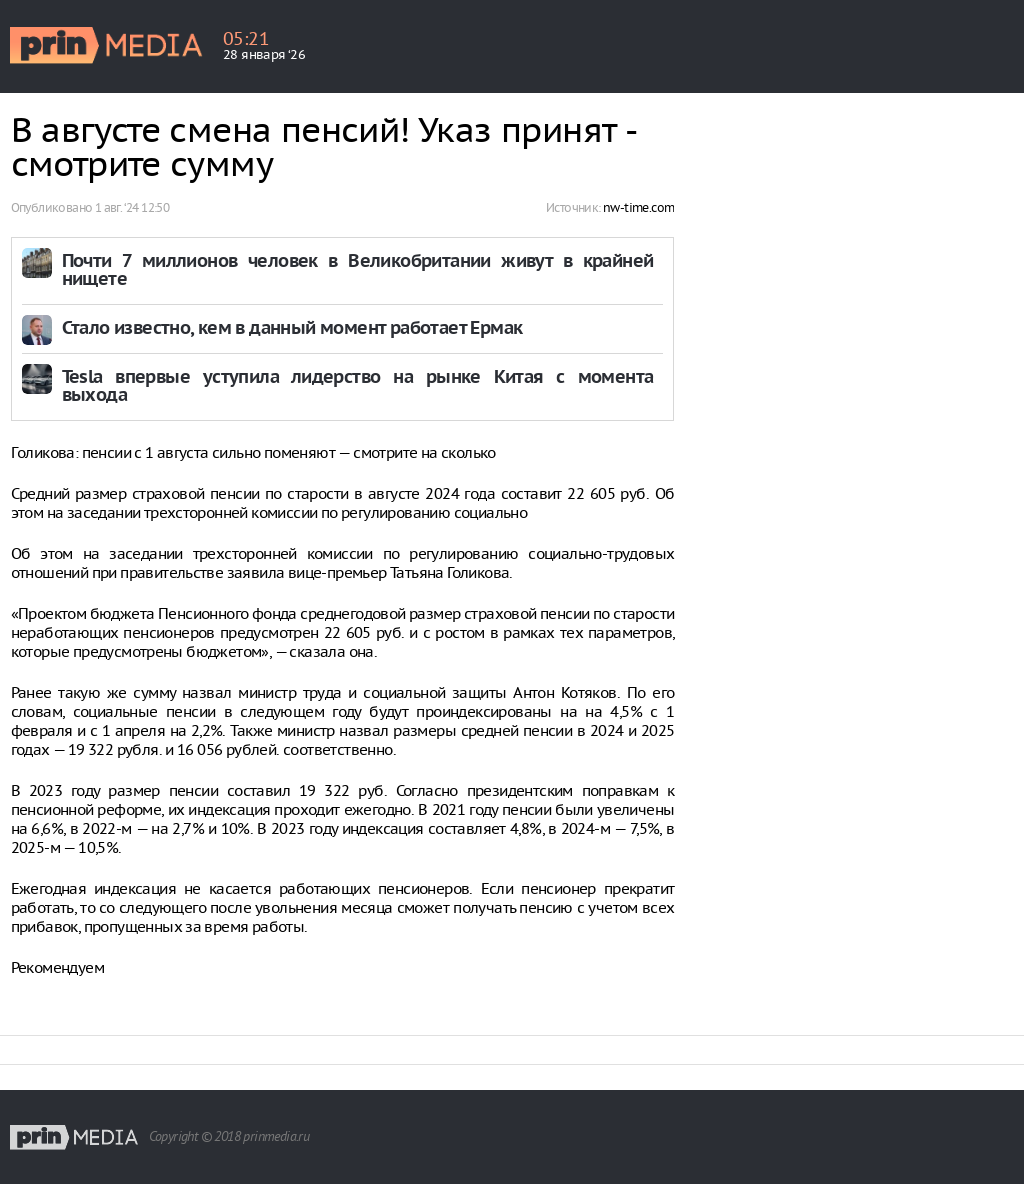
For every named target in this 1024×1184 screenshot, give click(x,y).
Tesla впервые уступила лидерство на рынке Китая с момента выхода (358, 387)
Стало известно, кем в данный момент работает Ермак (292, 329)
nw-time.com (638, 207)
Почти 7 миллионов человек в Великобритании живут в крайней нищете (358, 271)
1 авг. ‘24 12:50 (132, 207)
